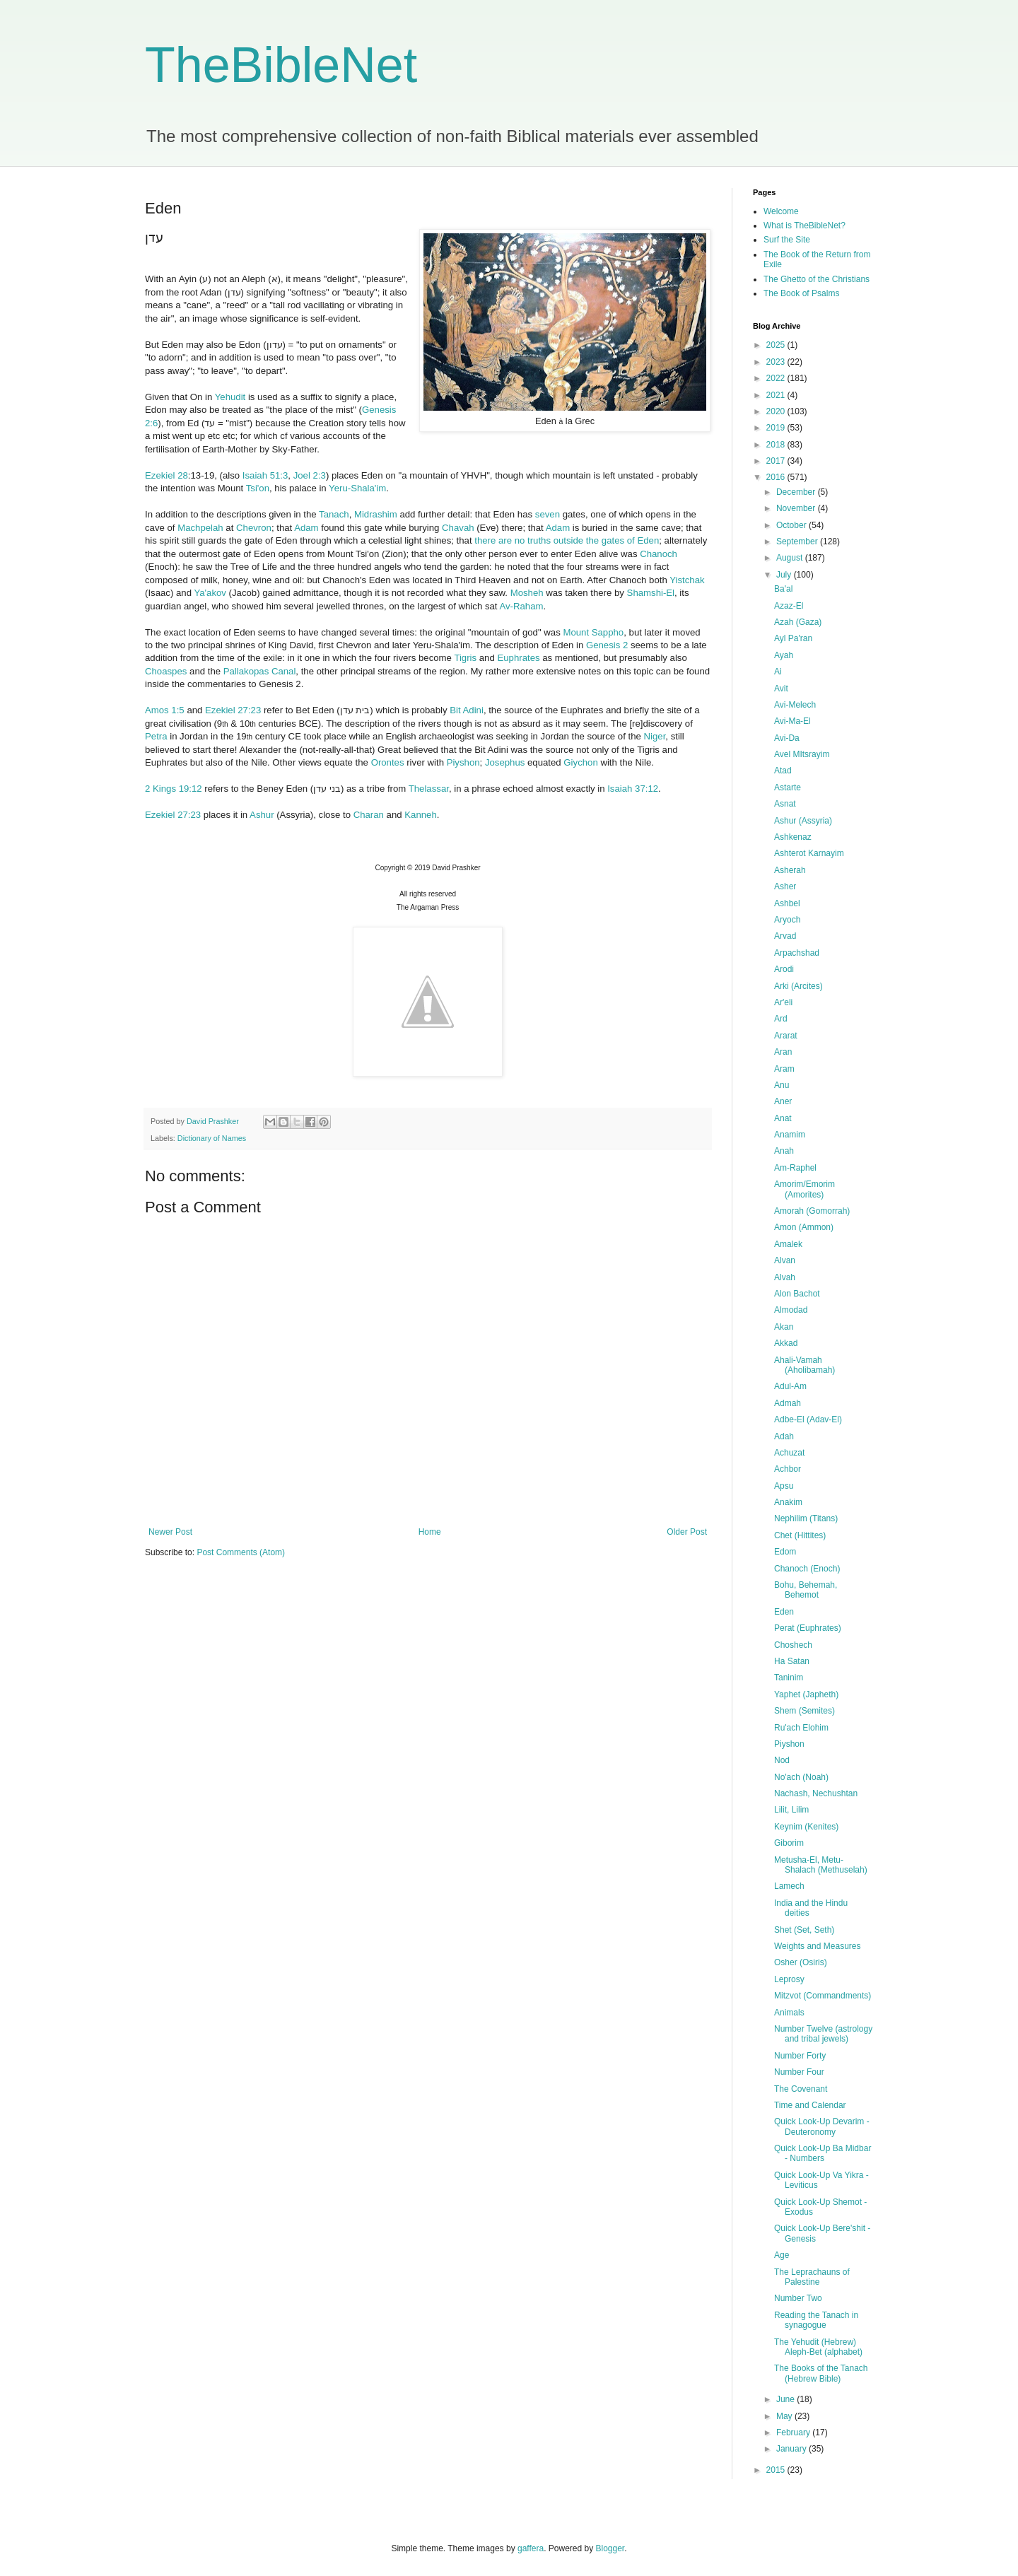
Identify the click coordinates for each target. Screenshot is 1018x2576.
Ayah (783, 655)
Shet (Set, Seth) (804, 1930)
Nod (782, 1760)
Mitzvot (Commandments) (822, 1996)
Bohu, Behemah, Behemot (805, 1590)
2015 (777, 2470)
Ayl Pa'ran (793, 638)
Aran (783, 1052)
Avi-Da (787, 738)
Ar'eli (783, 1002)
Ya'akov (210, 592)
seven (547, 514)
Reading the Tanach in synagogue (816, 2320)
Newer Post (170, 1532)
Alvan (784, 1260)
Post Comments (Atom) (241, 1552)
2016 (777, 477)
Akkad (785, 1343)
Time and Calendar (810, 2105)
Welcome (781, 211)
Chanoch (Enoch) (807, 1569)
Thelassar (429, 788)
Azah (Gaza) (797, 622)
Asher (785, 886)
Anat (783, 1118)
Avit (781, 688)
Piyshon (463, 762)
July (785, 575)
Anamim (789, 1135)
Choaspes (166, 671)
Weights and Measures (817, 1946)
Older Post (687, 1532)
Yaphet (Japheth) (806, 1694)
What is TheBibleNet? (805, 225)
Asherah (790, 870)
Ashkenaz (793, 837)
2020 (777, 411)
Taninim (788, 1677)
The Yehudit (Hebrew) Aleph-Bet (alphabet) (818, 2347)
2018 (777, 445)
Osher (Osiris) (800, 1962)
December (797, 492)
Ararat (785, 1036)
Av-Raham (521, 606)
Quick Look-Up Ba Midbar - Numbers (822, 2153)
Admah (787, 1403)
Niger (655, 736)
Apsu (783, 1486)
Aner (783, 1101)
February (794, 2432)
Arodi (784, 969)
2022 (777, 378)
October (792, 525)
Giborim (789, 1843)
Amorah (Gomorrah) (812, 1211)
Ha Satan (791, 1661)
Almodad (790, 1310)
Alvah (784, 1277)
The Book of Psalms (801, 293)
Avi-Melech (795, 705)
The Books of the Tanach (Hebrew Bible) (821, 2373)
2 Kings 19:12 (173, 788)
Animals (789, 2013)
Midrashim (375, 514)
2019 (777, 428)
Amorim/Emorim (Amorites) (804, 1189)
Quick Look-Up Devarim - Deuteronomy (822, 2126)
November (797, 508)
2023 (777, 362)
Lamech (789, 1886)
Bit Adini (467, 710)
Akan (783, 1327)
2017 (777, 461)
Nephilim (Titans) (806, 1518)
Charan (368, 814)
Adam (306, 527)
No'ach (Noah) (801, 1777)
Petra (156, 736)
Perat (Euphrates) (807, 1628)
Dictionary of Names (211, 1138)
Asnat (785, 804)
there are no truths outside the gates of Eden (566, 540)
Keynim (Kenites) (806, 1827)
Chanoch (658, 554)
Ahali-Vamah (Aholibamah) (804, 1365)
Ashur (262, 814)
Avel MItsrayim (801, 754)
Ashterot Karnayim (809, 853)
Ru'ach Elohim (801, 1728)
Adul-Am (790, 1386)
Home (430, 1532)
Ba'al (783, 589)
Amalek (788, 1244)
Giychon (580, 762)
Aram (784, 1069)
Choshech (793, 1645)
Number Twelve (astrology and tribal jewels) (823, 2034)
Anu (781, 1085)
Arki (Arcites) (798, 986)
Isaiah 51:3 (265, 475)
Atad (783, 770)
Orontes (387, 762)
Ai (778, 672)
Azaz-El (788, 606)
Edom (785, 1552)
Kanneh (420, 814)
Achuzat (789, 1453)
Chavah (458, 527)
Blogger (610, 2548)
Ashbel (787, 903)
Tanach (334, 514)
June (786, 2399)
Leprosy (789, 1979)
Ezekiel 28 (166, 475)
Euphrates (518, 657)
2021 (777, 395)
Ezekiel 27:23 (233, 710)
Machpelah (200, 527)
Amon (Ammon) (803, 1227)
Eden (784, 1612)
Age (781, 2255)
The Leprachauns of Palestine (812, 2277)
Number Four (799, 2072)
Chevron (253, 527)
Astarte (787, 787)
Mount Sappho (593, 632)
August (790, 558)
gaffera (530, 2548)
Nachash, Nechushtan (816, 1793)
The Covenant (800, 2089)
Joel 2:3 (309, 475)
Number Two (798, 2298)
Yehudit (230, 397)
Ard (781, 1019)
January (792, 2449)
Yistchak (686, 580)
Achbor (787, 1469)
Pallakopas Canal (259, 671)
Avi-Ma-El (792, 721)
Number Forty (800, 2056)
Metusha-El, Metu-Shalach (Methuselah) (820, 1865)
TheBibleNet (281, 65)
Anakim (788, 1502)
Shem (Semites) (804, 1711)
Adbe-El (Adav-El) (808, 1419)
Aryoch (787, 920)
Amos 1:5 (165, 710)
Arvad (785, 936)
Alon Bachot (797, 1294)
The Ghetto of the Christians (817, 279)
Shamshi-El (650, 592)
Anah (784, 1151)
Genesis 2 (607, 645)
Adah (784, 1436)
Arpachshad (796, 953)
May (785, 2416)
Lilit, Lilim (791, 1810)
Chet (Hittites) (800, 1535)
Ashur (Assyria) (803, 821)
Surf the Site (787, 240)
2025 (777, 345)
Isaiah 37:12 (632, 788)
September (798, 541)
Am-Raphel (795, 1168)
